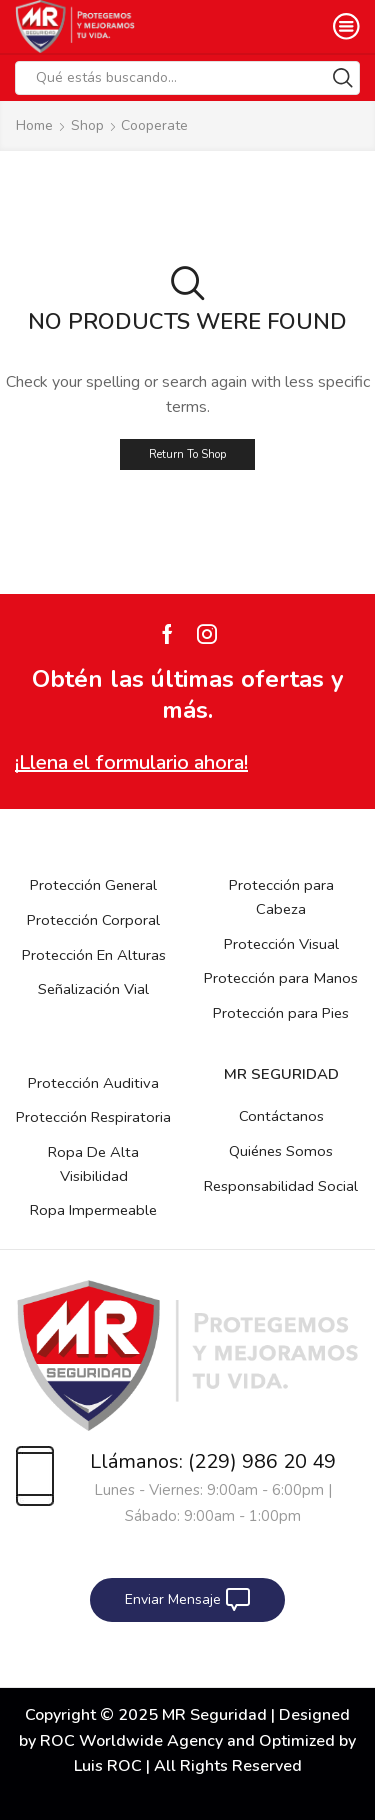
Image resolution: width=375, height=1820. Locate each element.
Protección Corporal (93, 920)
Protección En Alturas (94, 955)
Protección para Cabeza (281, 897)
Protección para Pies (281, 1013)
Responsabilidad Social (281, 1186)
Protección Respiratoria (93, 1117)
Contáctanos (281, 1116)
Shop (87, 125)
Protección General (93, 885)
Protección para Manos (281, 978)
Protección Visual (281, 944)
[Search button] (343, 78)
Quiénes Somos (281, 1151)
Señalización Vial (93, 989)
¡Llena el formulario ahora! (131, 762)
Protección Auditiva (93, 1083)
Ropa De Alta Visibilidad (93, 1164)
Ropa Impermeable (93, 1210)
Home (34, 125)
